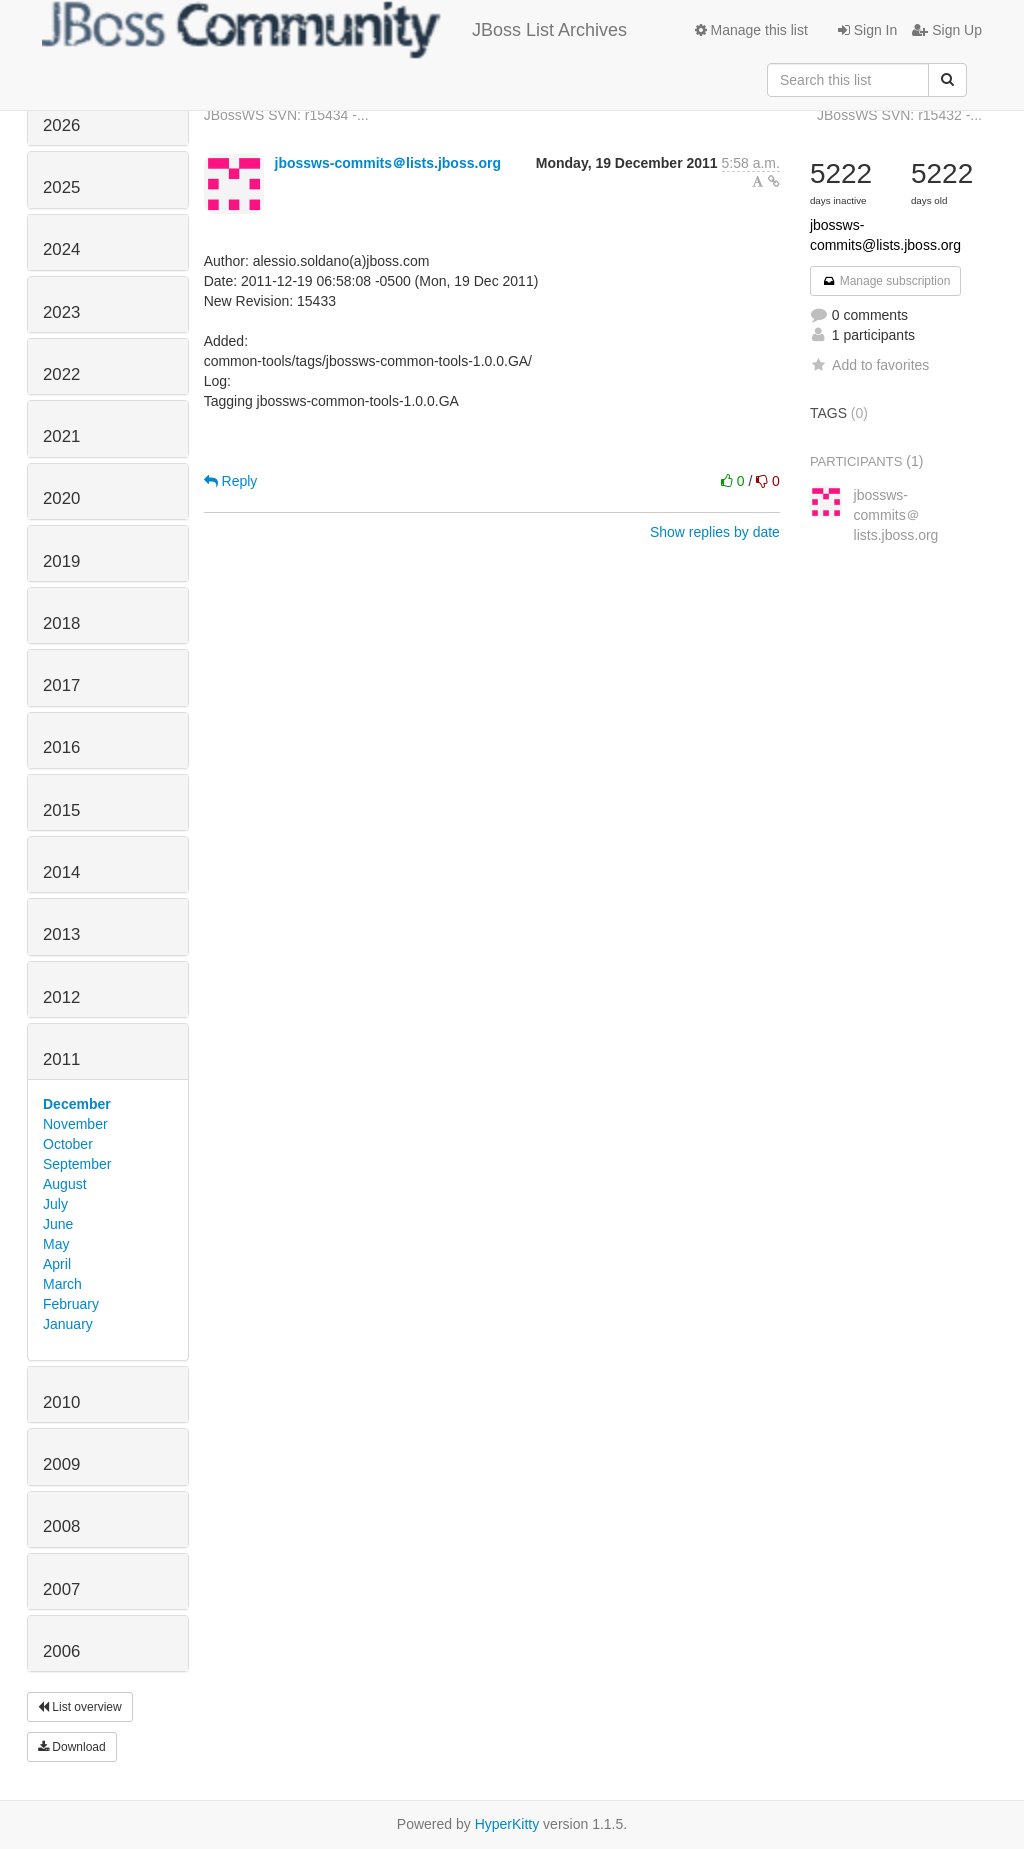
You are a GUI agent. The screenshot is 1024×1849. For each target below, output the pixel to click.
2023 (61, 312)
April (57, 1264)
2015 (61, 810)
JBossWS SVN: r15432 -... (899, 115)
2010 (61, 1402)
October (68, 1144)
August (65, 1184)
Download (72, 1747)
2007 (61, 1589)
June (58, 1224)
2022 (61, 374)
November (75, 1124)
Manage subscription (886, 281)
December (77, 1104)
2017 (61, 685)
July (55, 1204)
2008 (61, 1526)
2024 (61, 249)
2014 (61, 872)
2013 (61, 934)
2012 (61, 997)
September (77, 1164)
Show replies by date (715, 532)
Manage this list (751, 30)
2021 (61, 436)
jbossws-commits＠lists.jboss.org (388, 163)
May (56, 1244)
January (68, 1324)
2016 (61, 747)
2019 (61, 561)
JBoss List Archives (334, 30)
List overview (80, 1707)
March (62, 1284)
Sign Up (947, 30)
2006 (61, 1651)
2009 (61, 1464)
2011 (61, 1059)
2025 (61, 187)
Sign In (867, 30)
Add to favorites (869, 365)
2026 (61, 125)
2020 (61, 498)
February (71, 1304)
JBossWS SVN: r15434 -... (286, 115)
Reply (231, 481)
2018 (61, 623)
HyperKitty (507, 1824)
